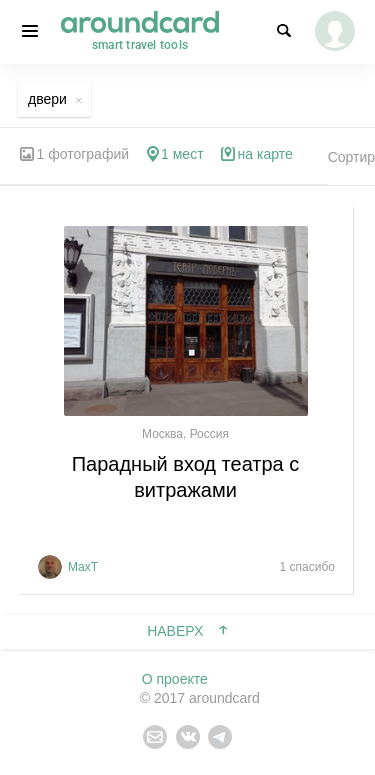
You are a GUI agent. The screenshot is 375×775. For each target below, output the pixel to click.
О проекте (175, 679)
